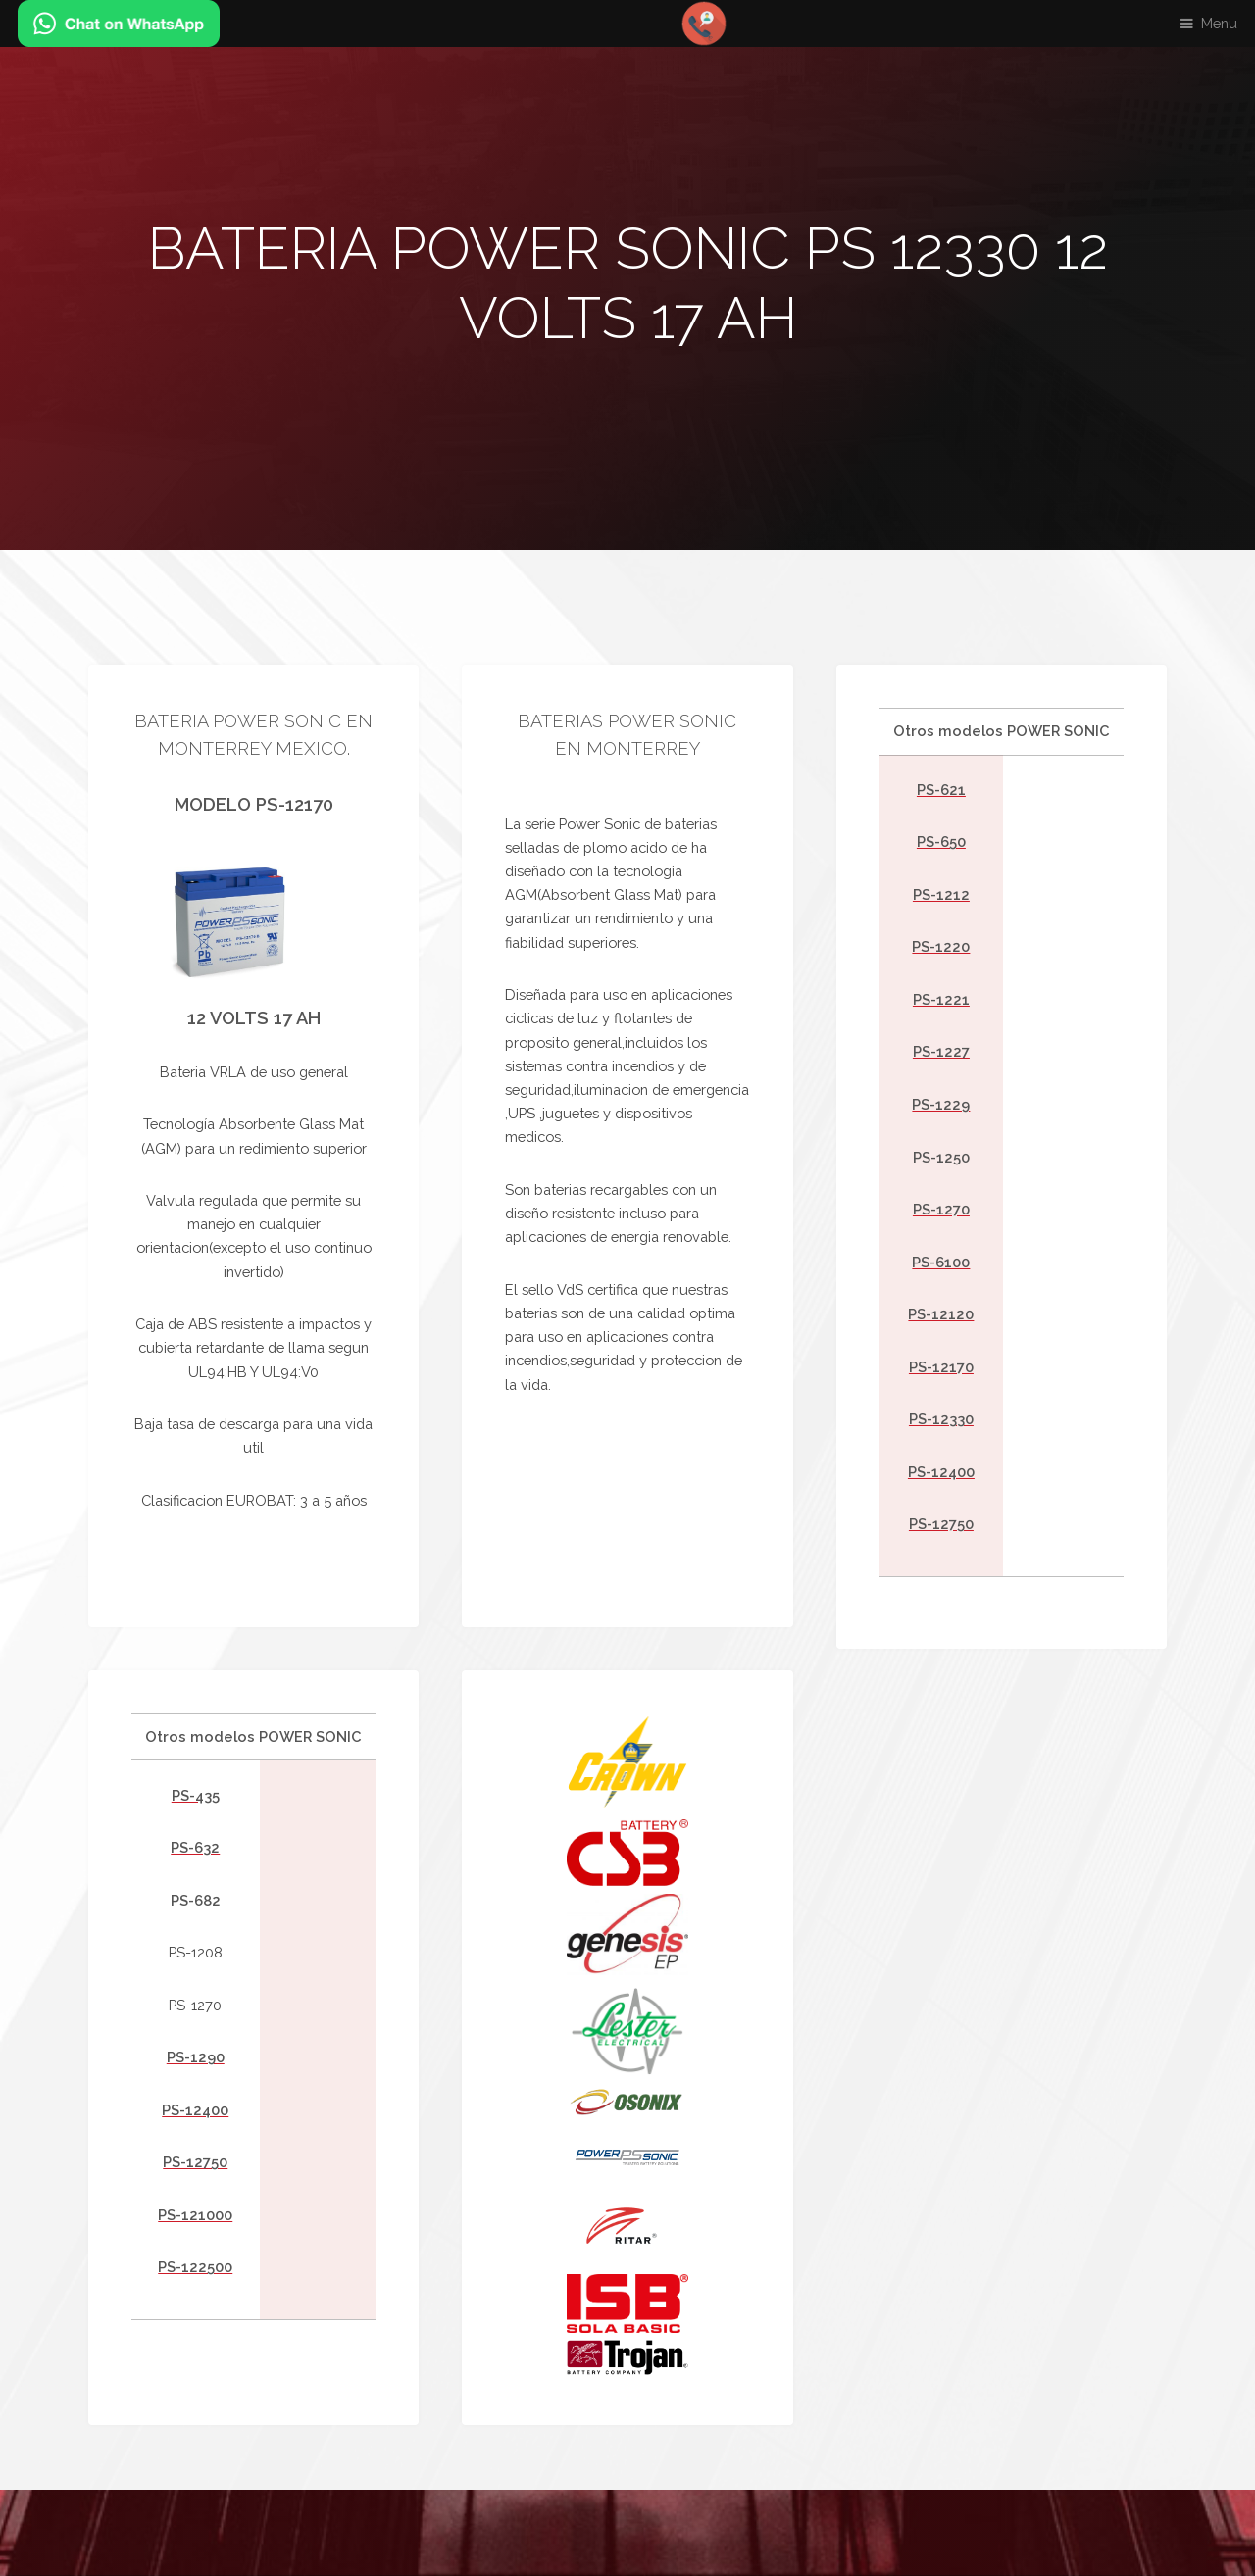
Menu (1219, 23)
